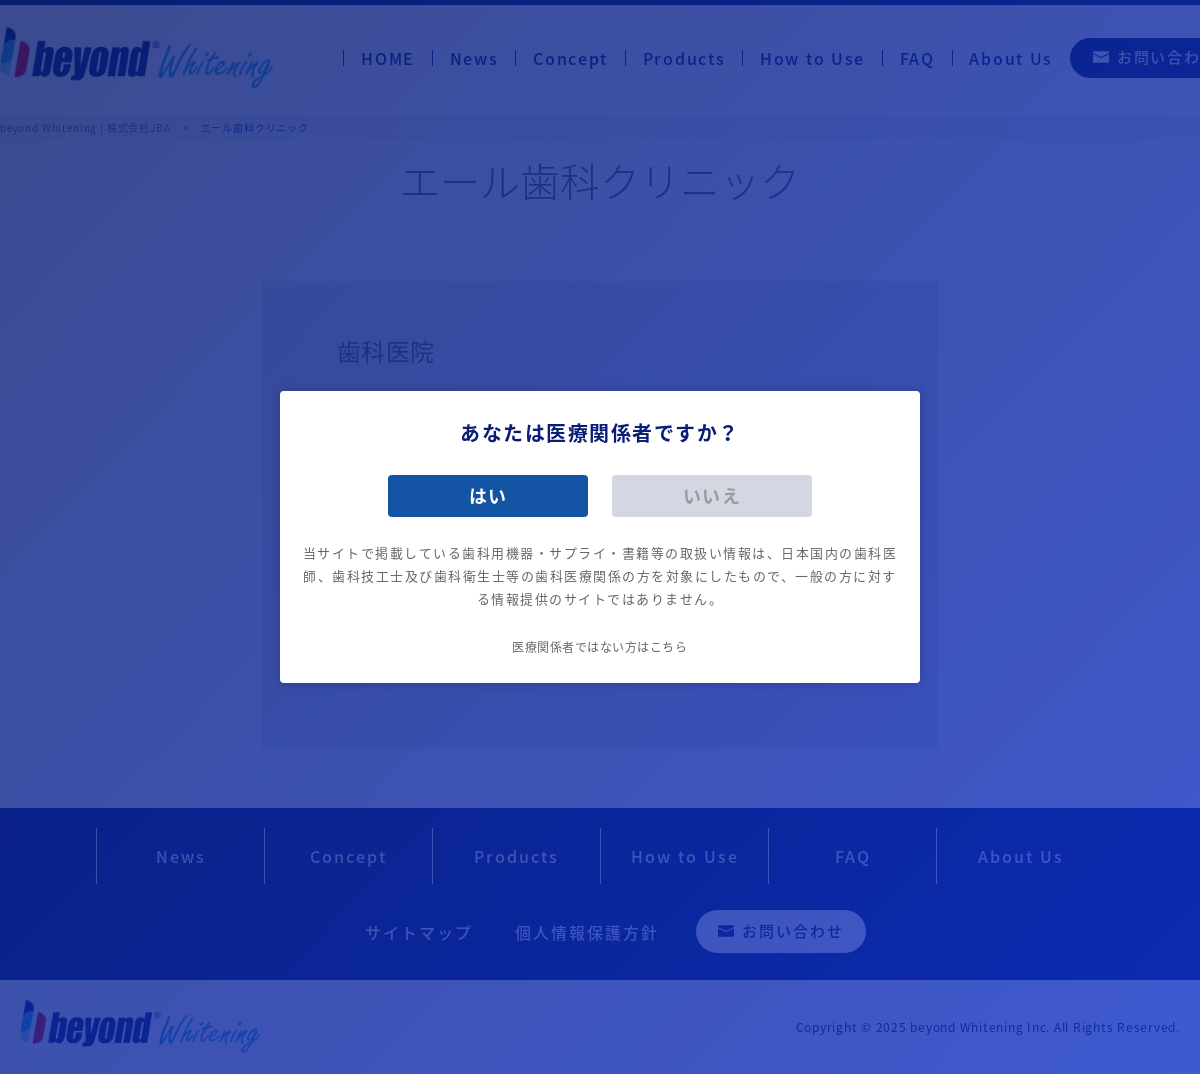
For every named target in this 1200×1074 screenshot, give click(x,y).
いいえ (712, 495)
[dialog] (600, 537)
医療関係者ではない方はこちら (599, 647)
